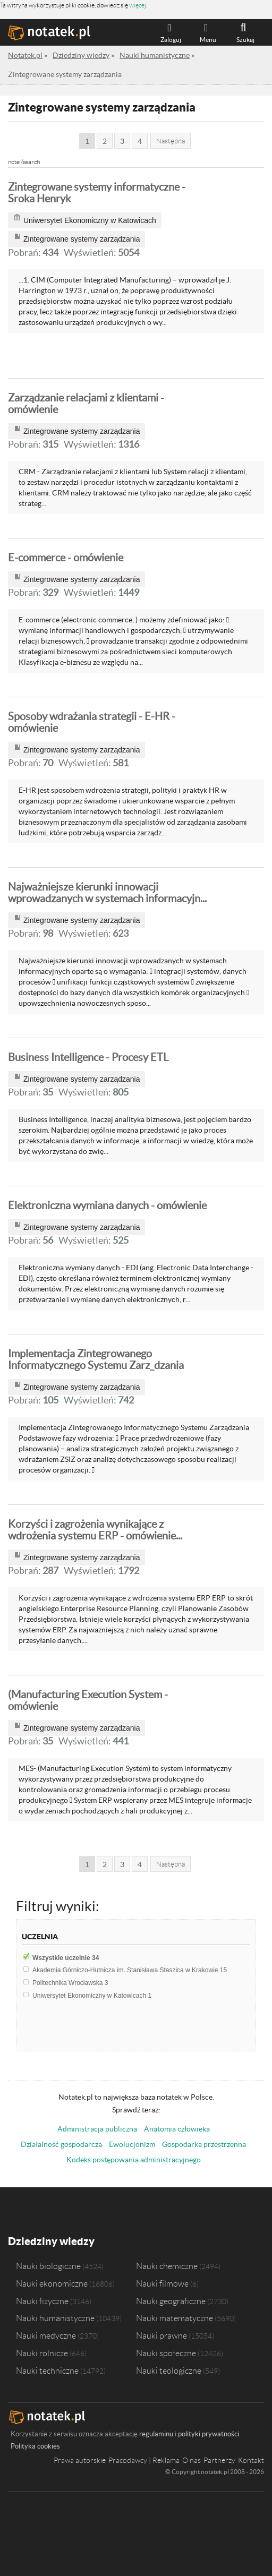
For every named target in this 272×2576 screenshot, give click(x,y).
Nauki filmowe (162, 2283)
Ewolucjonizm (132, 2144)
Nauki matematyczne (174, 2318)
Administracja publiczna (97, 2129)
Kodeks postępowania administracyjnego (133, 2159)
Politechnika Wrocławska (70, 1983)
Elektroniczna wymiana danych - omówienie (107, 1205)
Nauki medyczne (46, 2335)
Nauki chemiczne (167, 2265)
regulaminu (156, 2434)
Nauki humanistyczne (55, 2318)
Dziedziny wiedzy (51, 2241)
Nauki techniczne (47, 2370)
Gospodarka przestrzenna (204, 2144)
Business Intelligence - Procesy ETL (88, 1057)
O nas (191, 2460)
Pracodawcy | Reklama (144, 2460)
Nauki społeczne (166, 2353)
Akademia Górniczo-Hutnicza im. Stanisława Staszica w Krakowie (129, 1970)
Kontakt (251, 2460)
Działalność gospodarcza (61, 2144)
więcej (137, 5)
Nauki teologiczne (168, 2370)
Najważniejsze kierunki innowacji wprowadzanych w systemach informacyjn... (107, 892)
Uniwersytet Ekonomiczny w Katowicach (91, 1995)
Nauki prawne (161, 2335)
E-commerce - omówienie (65, 557)
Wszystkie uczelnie (65, 1958)
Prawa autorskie (80, 2460)
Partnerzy (219, 2460)
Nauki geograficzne (171, 2300)
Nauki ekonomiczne (52, 2283)
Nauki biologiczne (48, 2265)
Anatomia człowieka (177, 2129)
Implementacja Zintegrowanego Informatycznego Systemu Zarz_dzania (96, 1359)
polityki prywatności (208, 2434)
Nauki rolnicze (42, 2353)
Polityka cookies (35, 2446)
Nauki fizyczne (42, 2300)
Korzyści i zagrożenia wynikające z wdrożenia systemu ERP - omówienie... (95, 1530)
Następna (170, 141)
